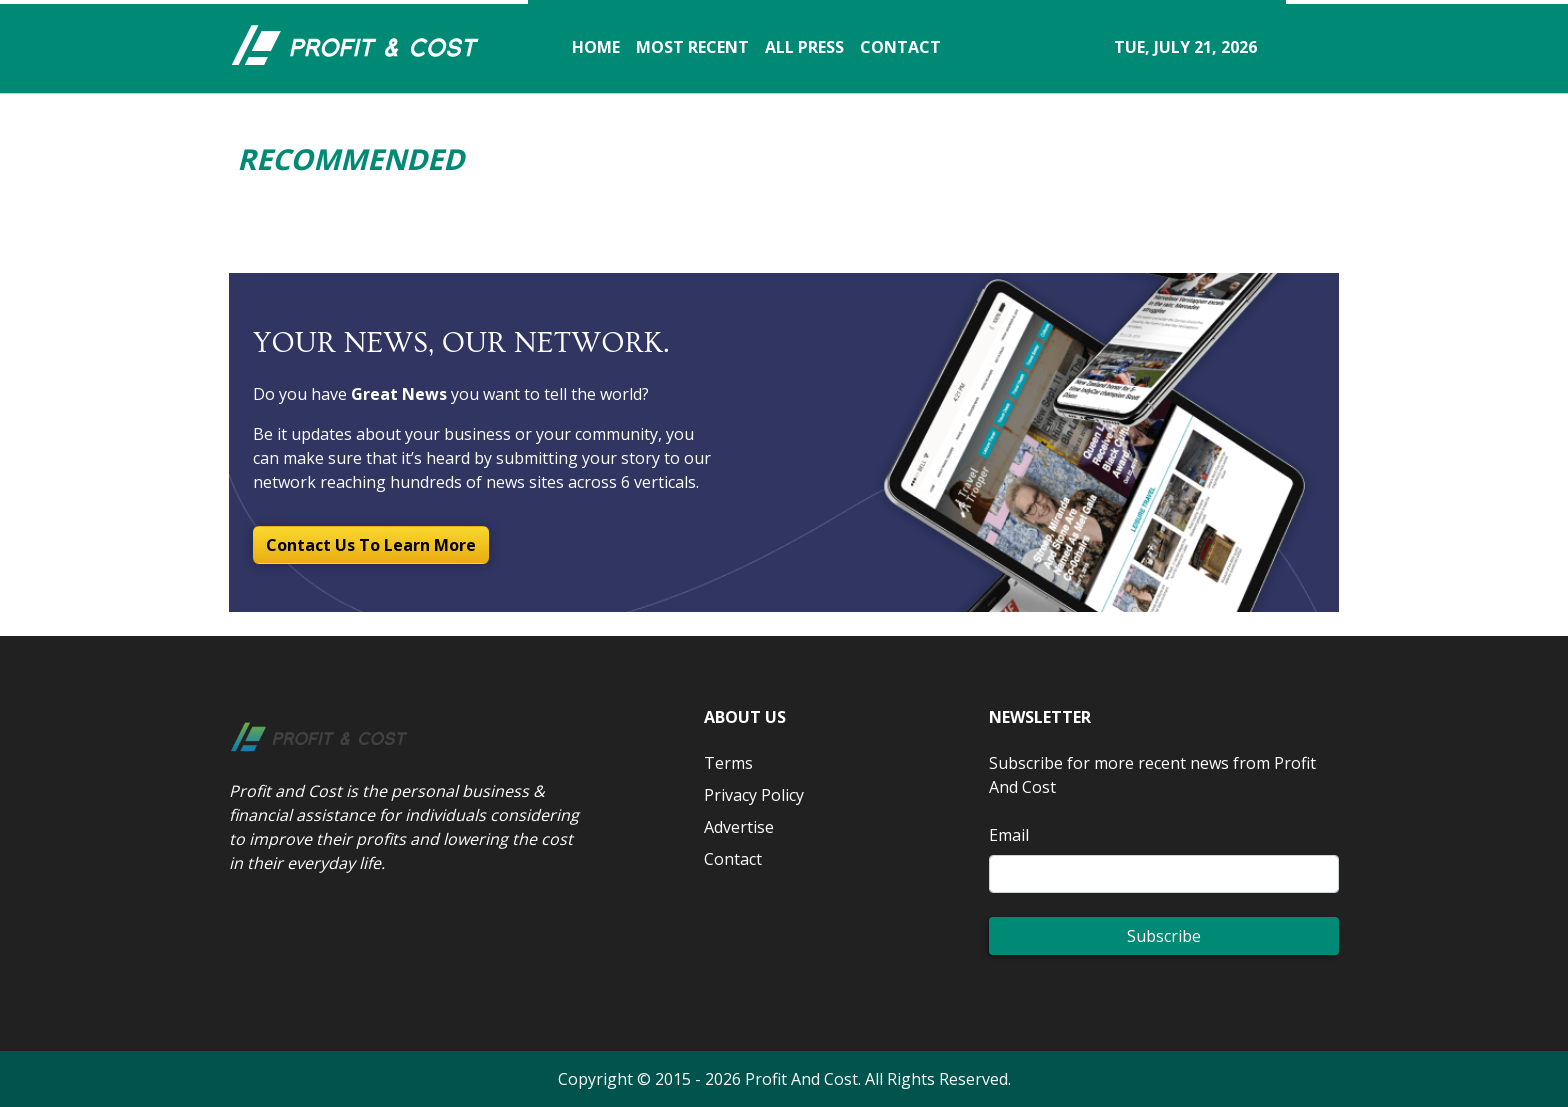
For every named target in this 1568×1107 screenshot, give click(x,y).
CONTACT (900, 47)
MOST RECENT (692, 47)
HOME (596, 47)
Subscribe (1164, 936)
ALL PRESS (804, 47)
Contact (733, 859)
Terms (728, 763)
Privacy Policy (754, 795)
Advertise (739, 827)
